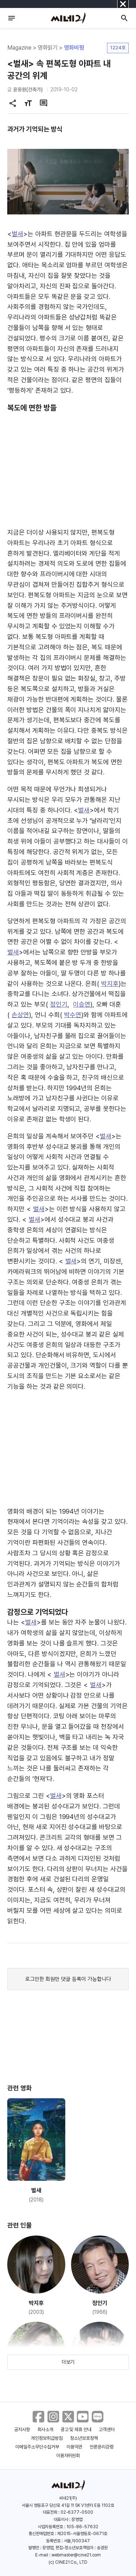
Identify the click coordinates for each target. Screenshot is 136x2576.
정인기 (58, 1004)
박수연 (73, 1015)
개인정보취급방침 (47, 2438)
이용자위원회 (68, 2455)
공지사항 (22, 2429)
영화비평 (74, 47)
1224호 (117, 47)
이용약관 (74, 2447)
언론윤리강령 (102, 2447)
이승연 (81, 1004)
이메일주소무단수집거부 (37, 2447)
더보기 (68, 2362)
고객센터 (107, 2429)
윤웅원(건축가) (28, 89)
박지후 (110, 983)
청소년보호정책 (84, 2438)
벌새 (17, 234)
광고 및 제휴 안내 (76, 2429)
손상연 (20, 1015)
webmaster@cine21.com (76, 2555)
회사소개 (45, 2429)
